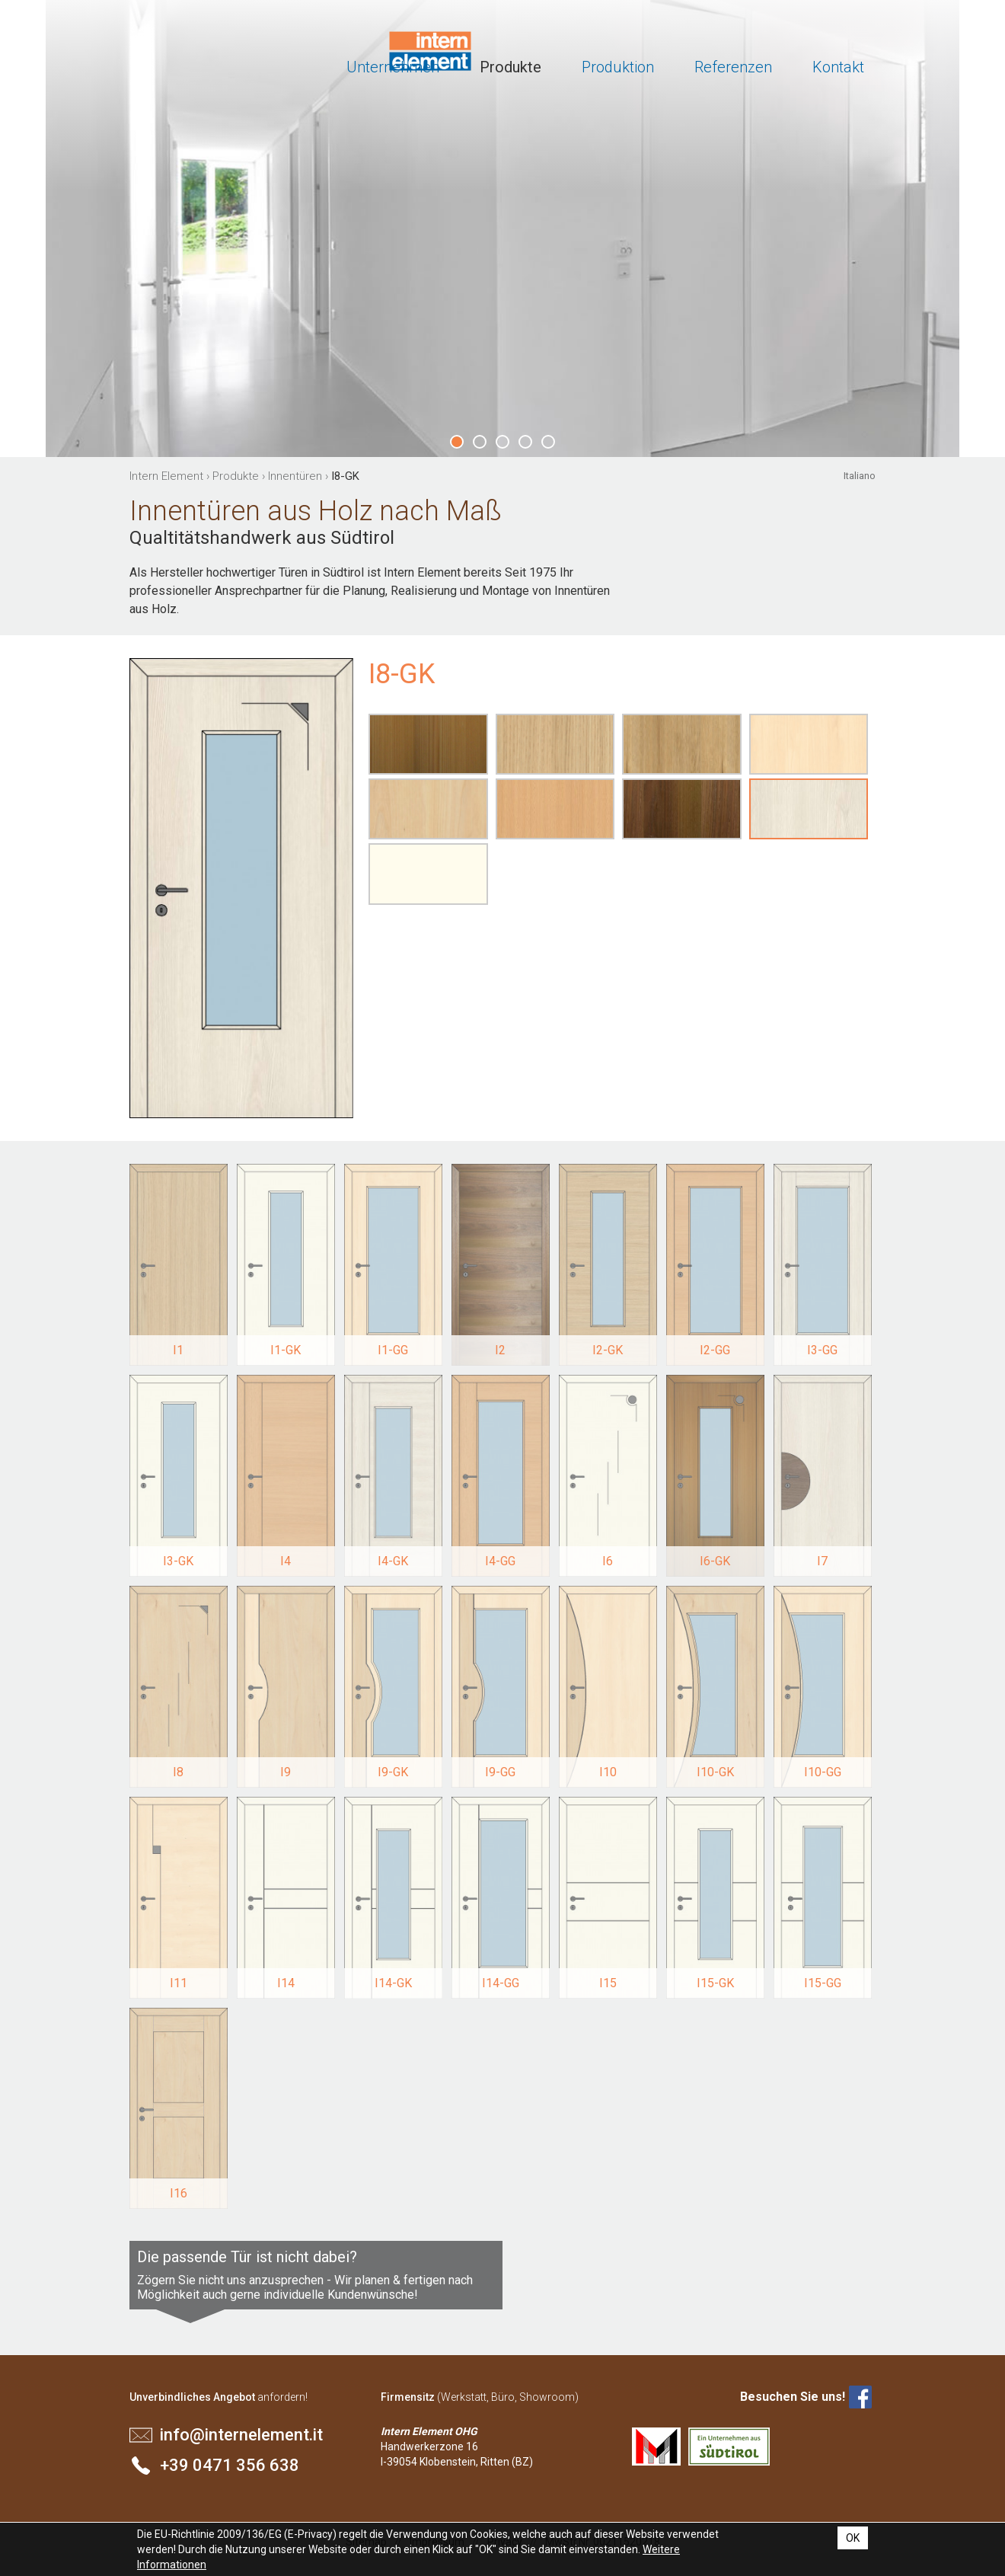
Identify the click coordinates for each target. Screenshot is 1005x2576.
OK (853, 2538)
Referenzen (733, 67)
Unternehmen (392, 67)
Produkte (510, 67)
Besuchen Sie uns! (792, 2396)
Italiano (860, 475)
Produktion (618, 67)
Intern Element (188, 53)
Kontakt (838, 67)
